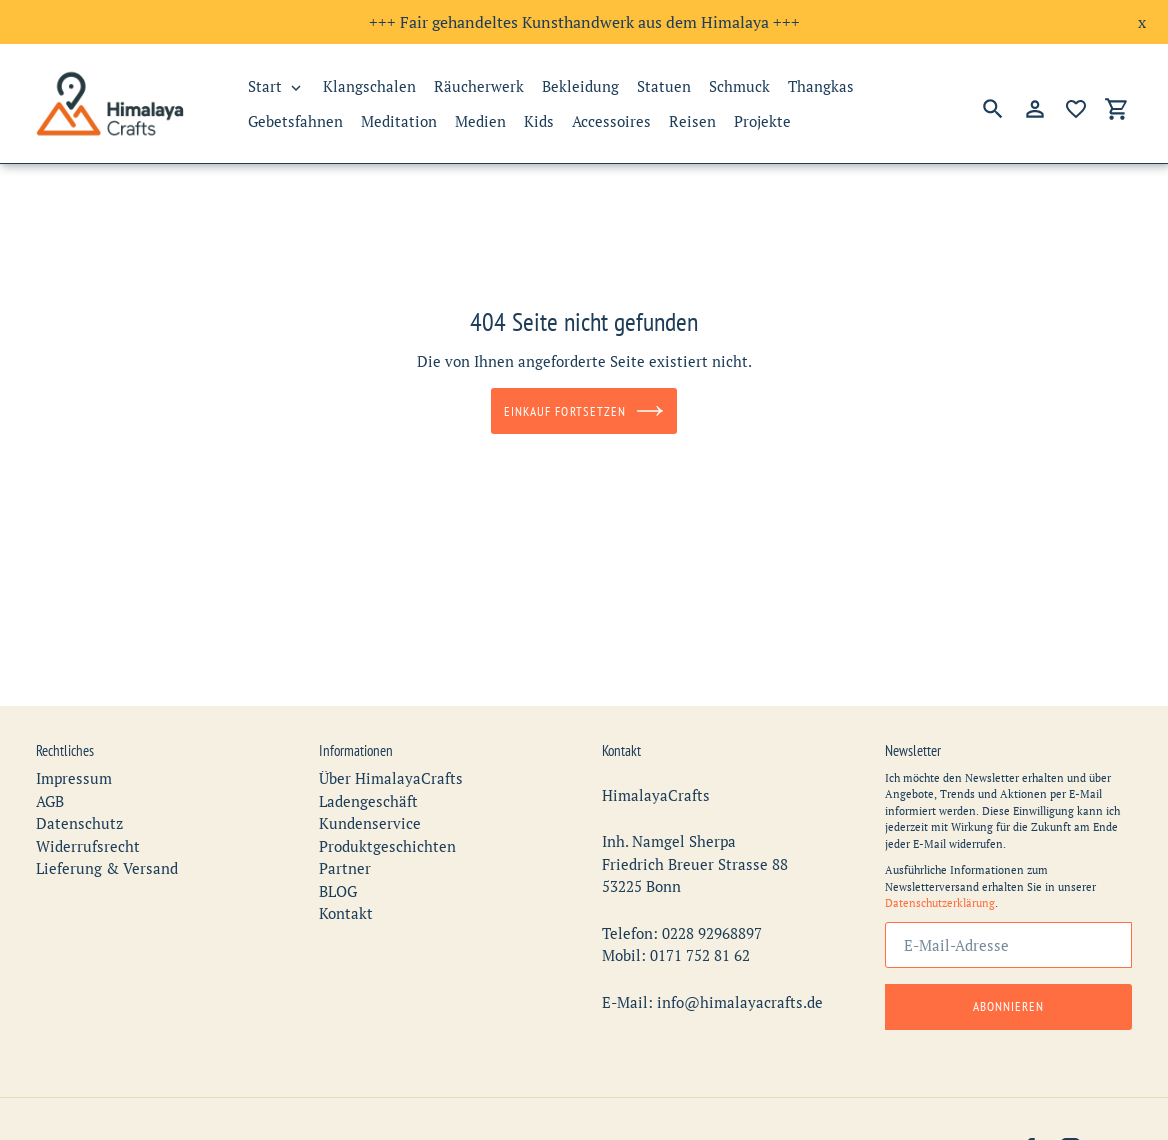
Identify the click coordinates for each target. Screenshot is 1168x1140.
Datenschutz (79, 813)
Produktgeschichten (387, 836)
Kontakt (346, 903)
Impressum (74, 768)
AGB (50, 791)
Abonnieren (1008, 996)
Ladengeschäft (368, 791)
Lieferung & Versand (107, 858)
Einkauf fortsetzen (584, 411)
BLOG (338, 881)
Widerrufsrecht (88, 836)
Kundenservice (370, 813)
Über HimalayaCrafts (391, 768)
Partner (345, 858)
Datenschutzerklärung (940, 893)
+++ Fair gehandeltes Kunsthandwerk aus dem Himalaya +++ (584, 22)
